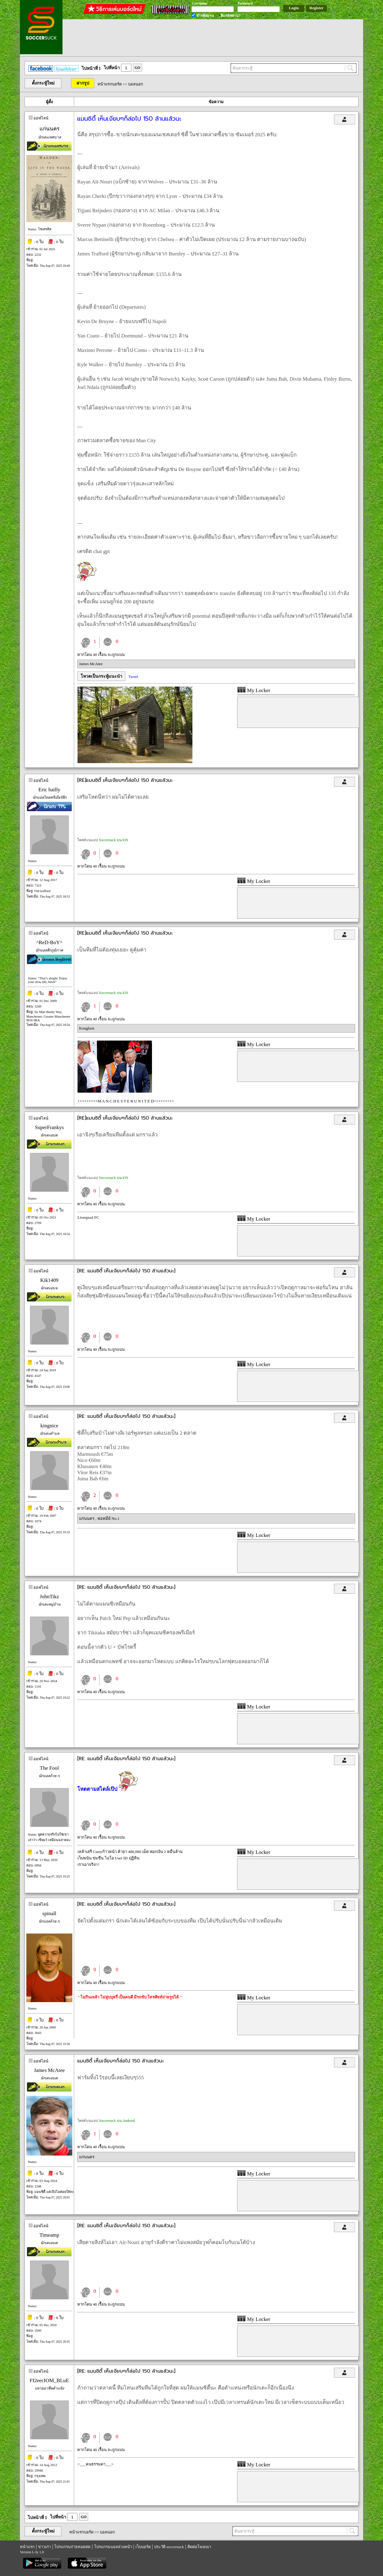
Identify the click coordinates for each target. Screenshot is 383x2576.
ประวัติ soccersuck (169, 2546)
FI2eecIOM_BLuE (49, 2380)
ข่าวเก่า (44, 2546)
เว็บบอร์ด (143, 2546)
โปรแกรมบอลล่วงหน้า (113, 2546)
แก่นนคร (49, 129)
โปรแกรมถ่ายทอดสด (72, 2546)
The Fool (49, 1768)
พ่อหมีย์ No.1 (108, 1518)
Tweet (133, 676)
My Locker (253, 690)
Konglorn (86, 1028)
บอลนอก (135, 84)
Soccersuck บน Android (117, 2120)
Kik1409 (49, 1280)
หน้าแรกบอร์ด (109, 84)
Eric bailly (49, 790)
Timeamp (49, 2235)
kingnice (49, 1426)
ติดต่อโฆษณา (199, 2546)
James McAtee (91, 663)
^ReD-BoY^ (49, 942)
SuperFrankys (49, 1127)
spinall (49, 1913)
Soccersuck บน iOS (113, 840)
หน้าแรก (27, 2546)
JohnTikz (49, 1596)
